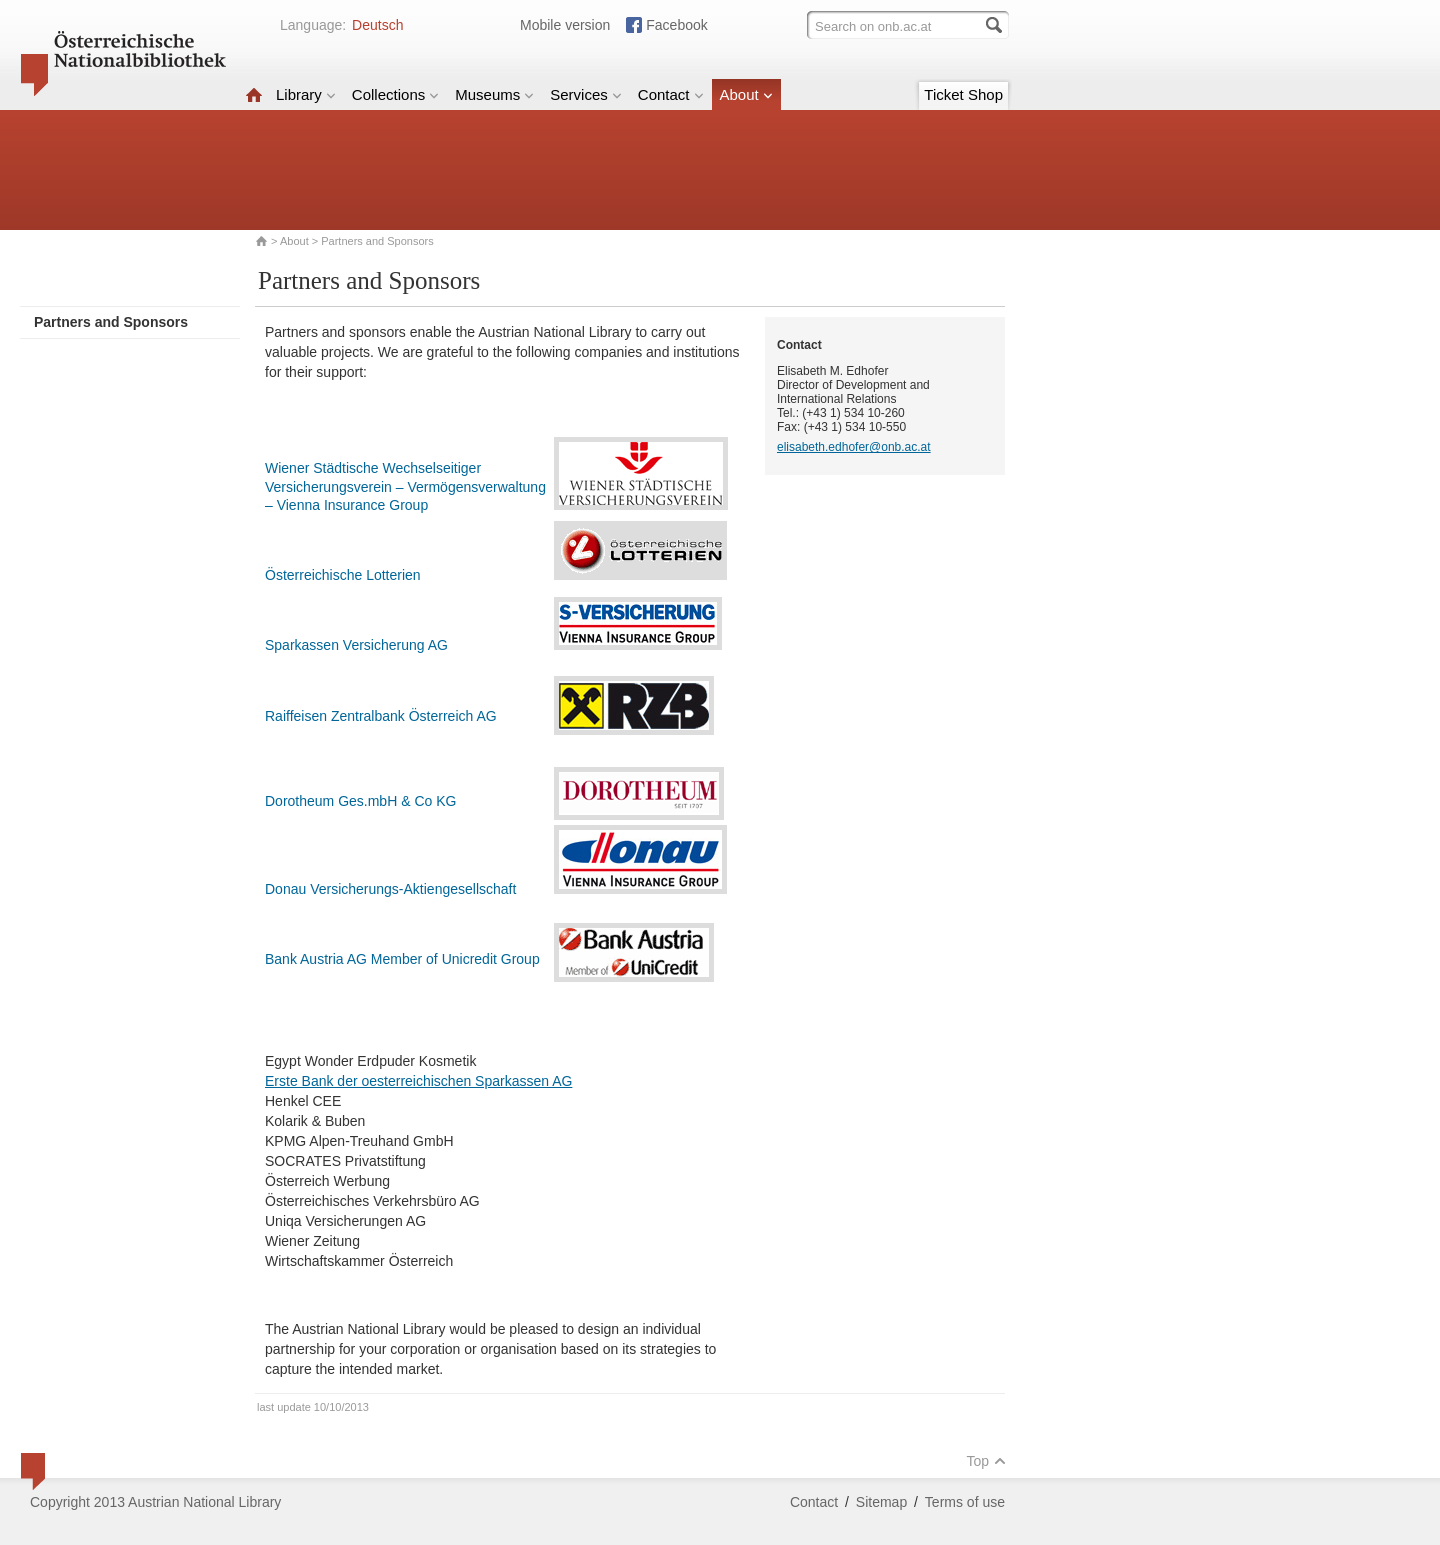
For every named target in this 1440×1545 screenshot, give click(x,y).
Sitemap (881, 1502)
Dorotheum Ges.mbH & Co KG (360, 801)
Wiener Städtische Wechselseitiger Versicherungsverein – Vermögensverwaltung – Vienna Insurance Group (405, 486)
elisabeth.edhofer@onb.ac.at (854, 447)
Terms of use (965, 1502)
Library (306, 94)
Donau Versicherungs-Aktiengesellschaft (390, 889)
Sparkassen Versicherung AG (356, 645)
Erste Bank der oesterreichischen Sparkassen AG (418, 1081)
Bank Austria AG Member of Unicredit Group (402, 959)
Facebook (676, 25)
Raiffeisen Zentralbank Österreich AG (381, 716)
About (746, 94)
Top (986, 1461)
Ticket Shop (963, 94)
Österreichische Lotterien (343, 575)
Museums (494, 94)
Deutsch (377, 25)
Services (586, 94)
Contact (671, 94)
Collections (395, 94)
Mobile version (565, 25)
